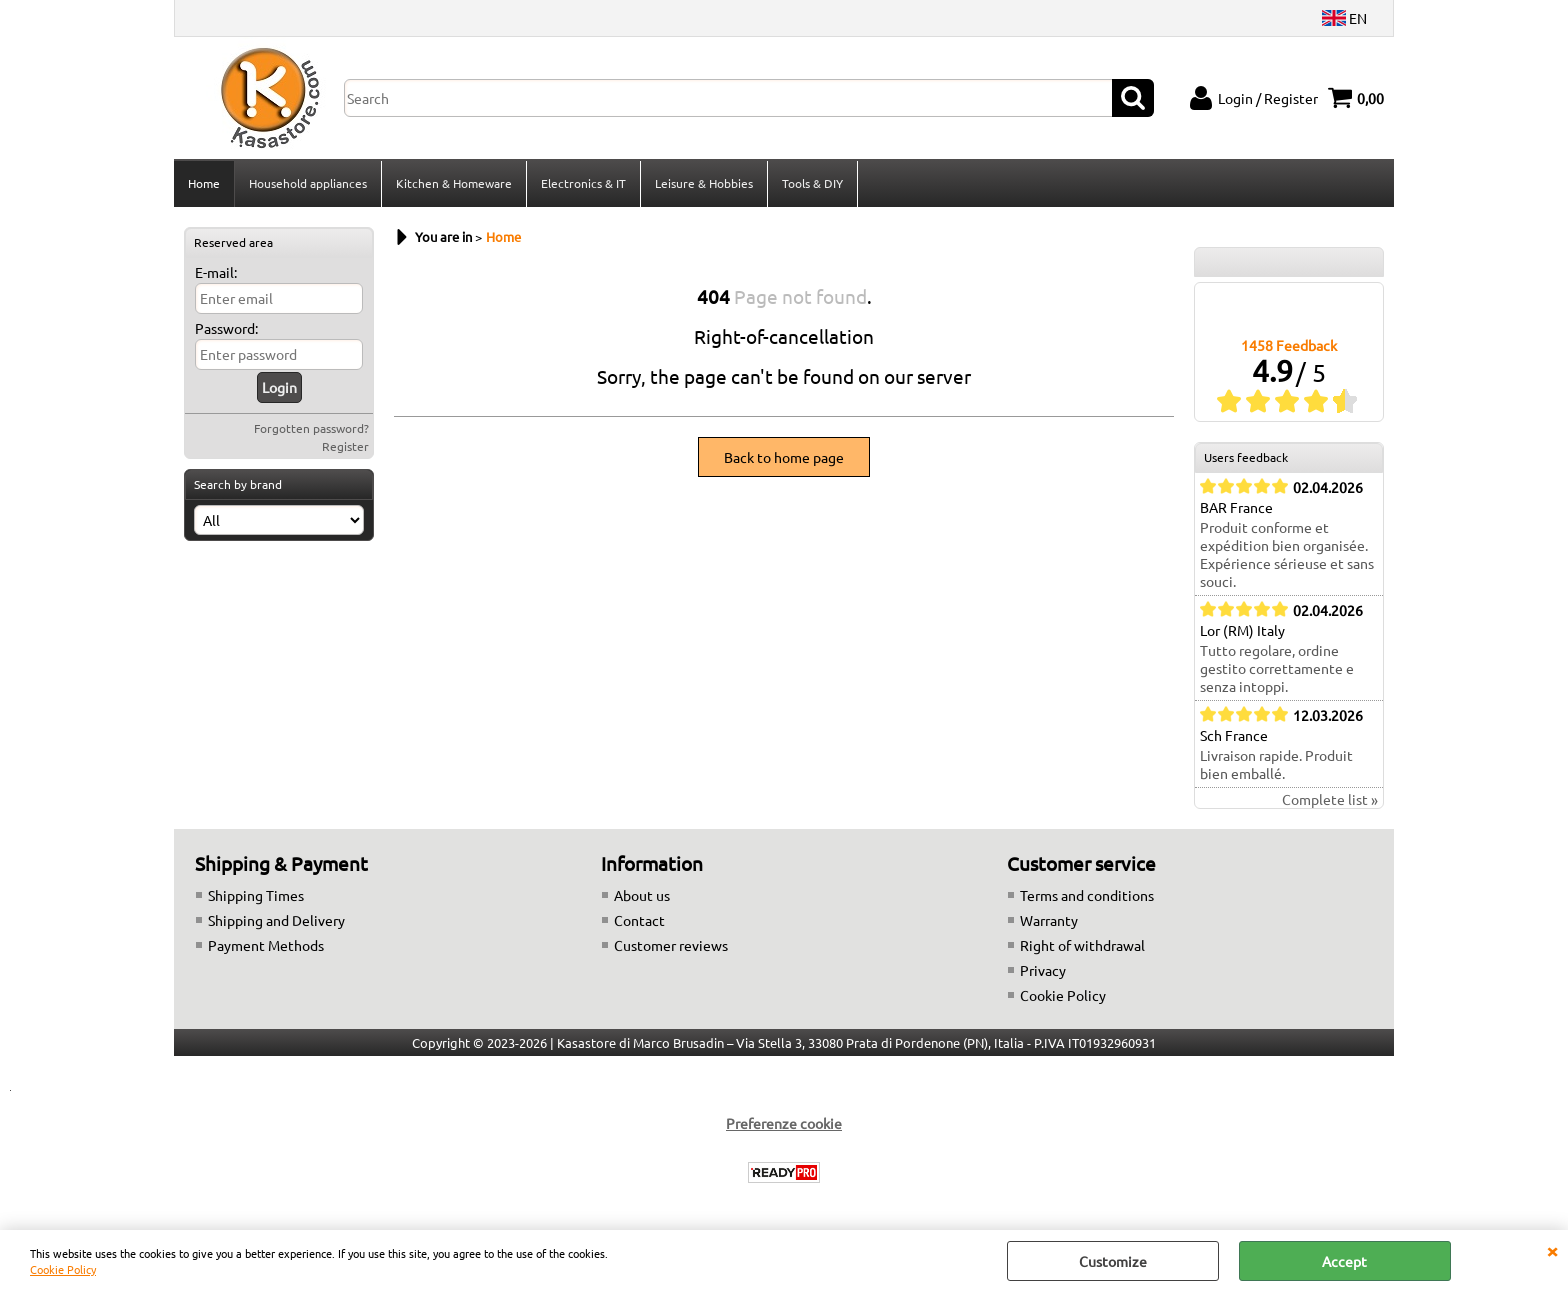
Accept (1344, 1261)
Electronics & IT (583, 183)
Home (204, 183)
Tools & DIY (812, 183)
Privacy (1043, 970)
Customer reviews (671, 945)
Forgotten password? (311, 428)
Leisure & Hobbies (704, 183)
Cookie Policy (63, 1269)
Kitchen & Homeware (454, 183)
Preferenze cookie (784, 1123)
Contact (639, 920)
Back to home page (784, 457)
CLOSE (1552, 1250)
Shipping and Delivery (276, 920)
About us (642, 895)
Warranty (1049, 920)
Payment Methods (266, 945)
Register (345, 446)
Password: (226, 328)
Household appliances (308, 183)
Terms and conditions (1087, 895)
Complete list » (1330, 799)
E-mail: (216, 272)
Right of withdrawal (1082, 945)
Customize (1113, 1261)
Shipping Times (256, 895)
